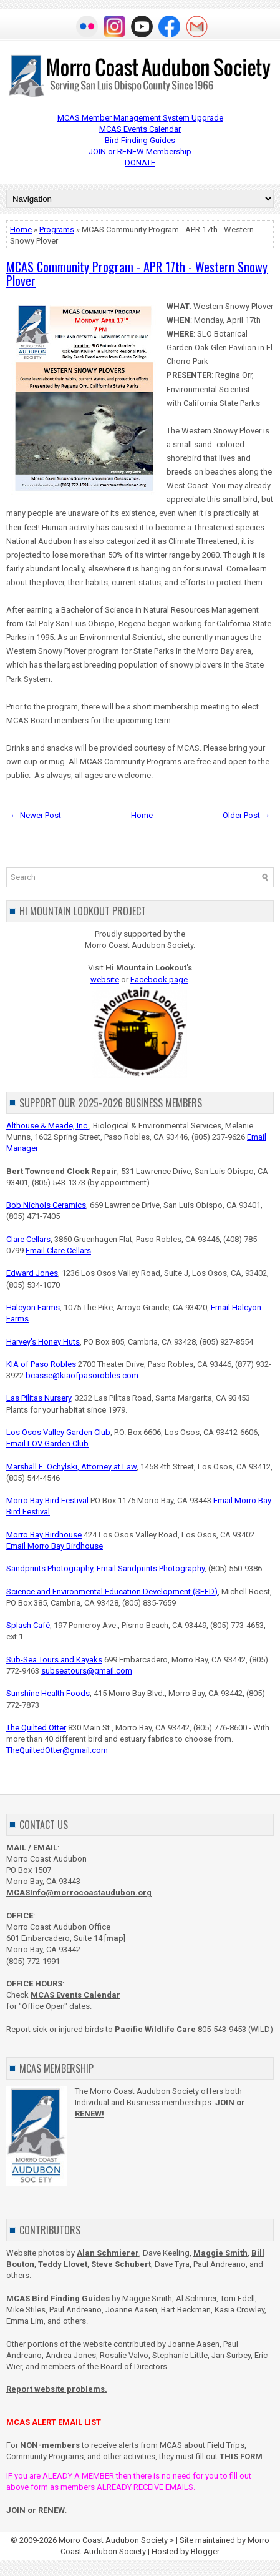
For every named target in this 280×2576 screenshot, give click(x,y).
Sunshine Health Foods (48, 1693)
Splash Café (28, 1625)
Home (21, 229)
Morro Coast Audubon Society (114, 2540)
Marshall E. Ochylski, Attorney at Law (71, 1466)
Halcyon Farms (33, 1307)
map (114, 1938)
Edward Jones (32, 1273)
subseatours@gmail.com (86, 1670)
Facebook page (159, 979)
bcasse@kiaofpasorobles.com (82, 1375)
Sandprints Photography (49, 1568)
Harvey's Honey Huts (43, 1341)
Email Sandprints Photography (151, 1568)
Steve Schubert (121, 2264)
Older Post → (246, 815)
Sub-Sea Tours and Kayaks (54, 1659)
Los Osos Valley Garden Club (58, 1432)
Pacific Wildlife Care (155, 2029)
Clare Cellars (28, 1239)
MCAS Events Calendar (140, 129)
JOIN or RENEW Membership (140, 151)
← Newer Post (35, 815)
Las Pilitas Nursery (38, 1398)
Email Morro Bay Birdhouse (54, 1546)
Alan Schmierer (108, 2253)
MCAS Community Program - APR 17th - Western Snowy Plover (137, 273)
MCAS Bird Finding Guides (58, 2298)
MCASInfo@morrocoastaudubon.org (79, 1892)
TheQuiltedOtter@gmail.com (57, 1750)
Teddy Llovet (62, 2264)
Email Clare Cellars (58, 1250)
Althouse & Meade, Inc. (47, 1125)
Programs (56, 229)
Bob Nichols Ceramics (46, 1205)
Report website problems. (56, 2389)
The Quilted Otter (36, 1727)
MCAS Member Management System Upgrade (140, 117)
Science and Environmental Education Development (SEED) (112, 1591)
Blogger (205, 2551)
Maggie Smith (220, 2253)
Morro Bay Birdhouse (44, 1534)
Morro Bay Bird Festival (47, 1500)
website (104, 979)
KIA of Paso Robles (41, 1364)
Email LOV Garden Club (47, 1443)
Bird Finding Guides (140, 140)
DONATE (140, 162)
